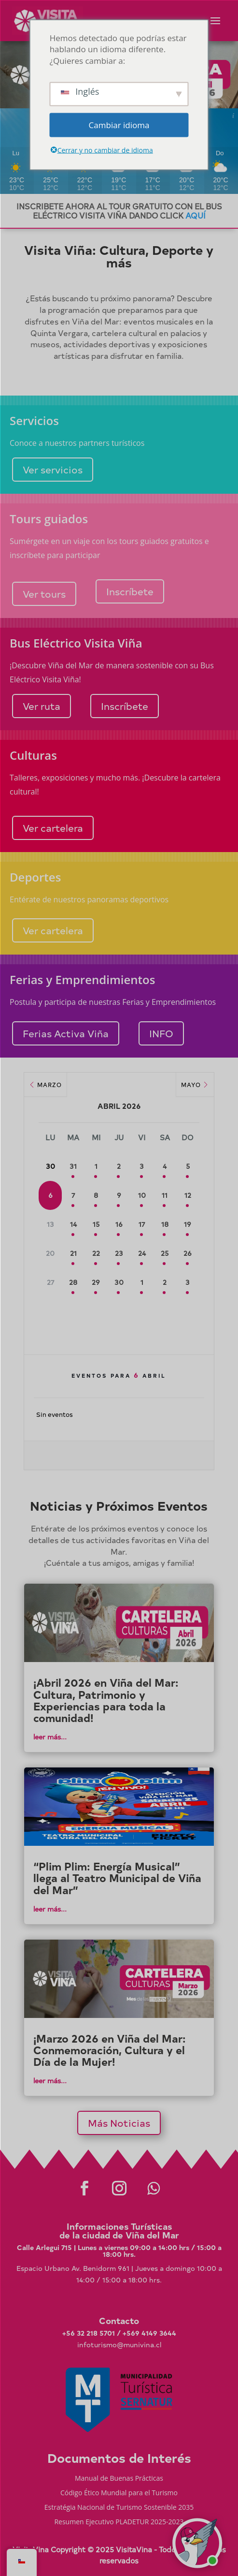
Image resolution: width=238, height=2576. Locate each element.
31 (73, 1166)
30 (119, 1282)
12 (187, 1195)
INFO (161, 1033)
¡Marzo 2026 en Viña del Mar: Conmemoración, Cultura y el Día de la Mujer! (109, 2050)
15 (96, 1224)
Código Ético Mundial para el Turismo (119, 2493)
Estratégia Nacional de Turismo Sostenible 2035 (119, 2508)
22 (96, 1253)
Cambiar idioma (119, 124)
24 (142, 1253)
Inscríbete (130, 591)
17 (142, 1224)
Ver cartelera (53, 827)
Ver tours (44, 593)
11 (165, 1195)
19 (187, 1224)
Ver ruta (41, 705)
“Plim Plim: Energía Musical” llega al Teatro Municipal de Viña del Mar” (117, 1878)
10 (142, 1195)
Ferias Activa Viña (66, 1033)
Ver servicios (53, 469)
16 (119, 1224)
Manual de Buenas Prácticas (119, 2479)
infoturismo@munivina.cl (119, 2344)
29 (96, 1282)
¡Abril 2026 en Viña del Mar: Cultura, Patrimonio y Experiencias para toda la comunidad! (106, 1700)
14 (73, 1224)
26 (187, 1253)
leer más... (50, 1736)
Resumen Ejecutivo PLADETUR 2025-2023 (118, 2522)
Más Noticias (119, 2122)
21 (73, 1253)
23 (119, 1253)
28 (73, 1282)
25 (164, 1253)
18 (164, 1224)
